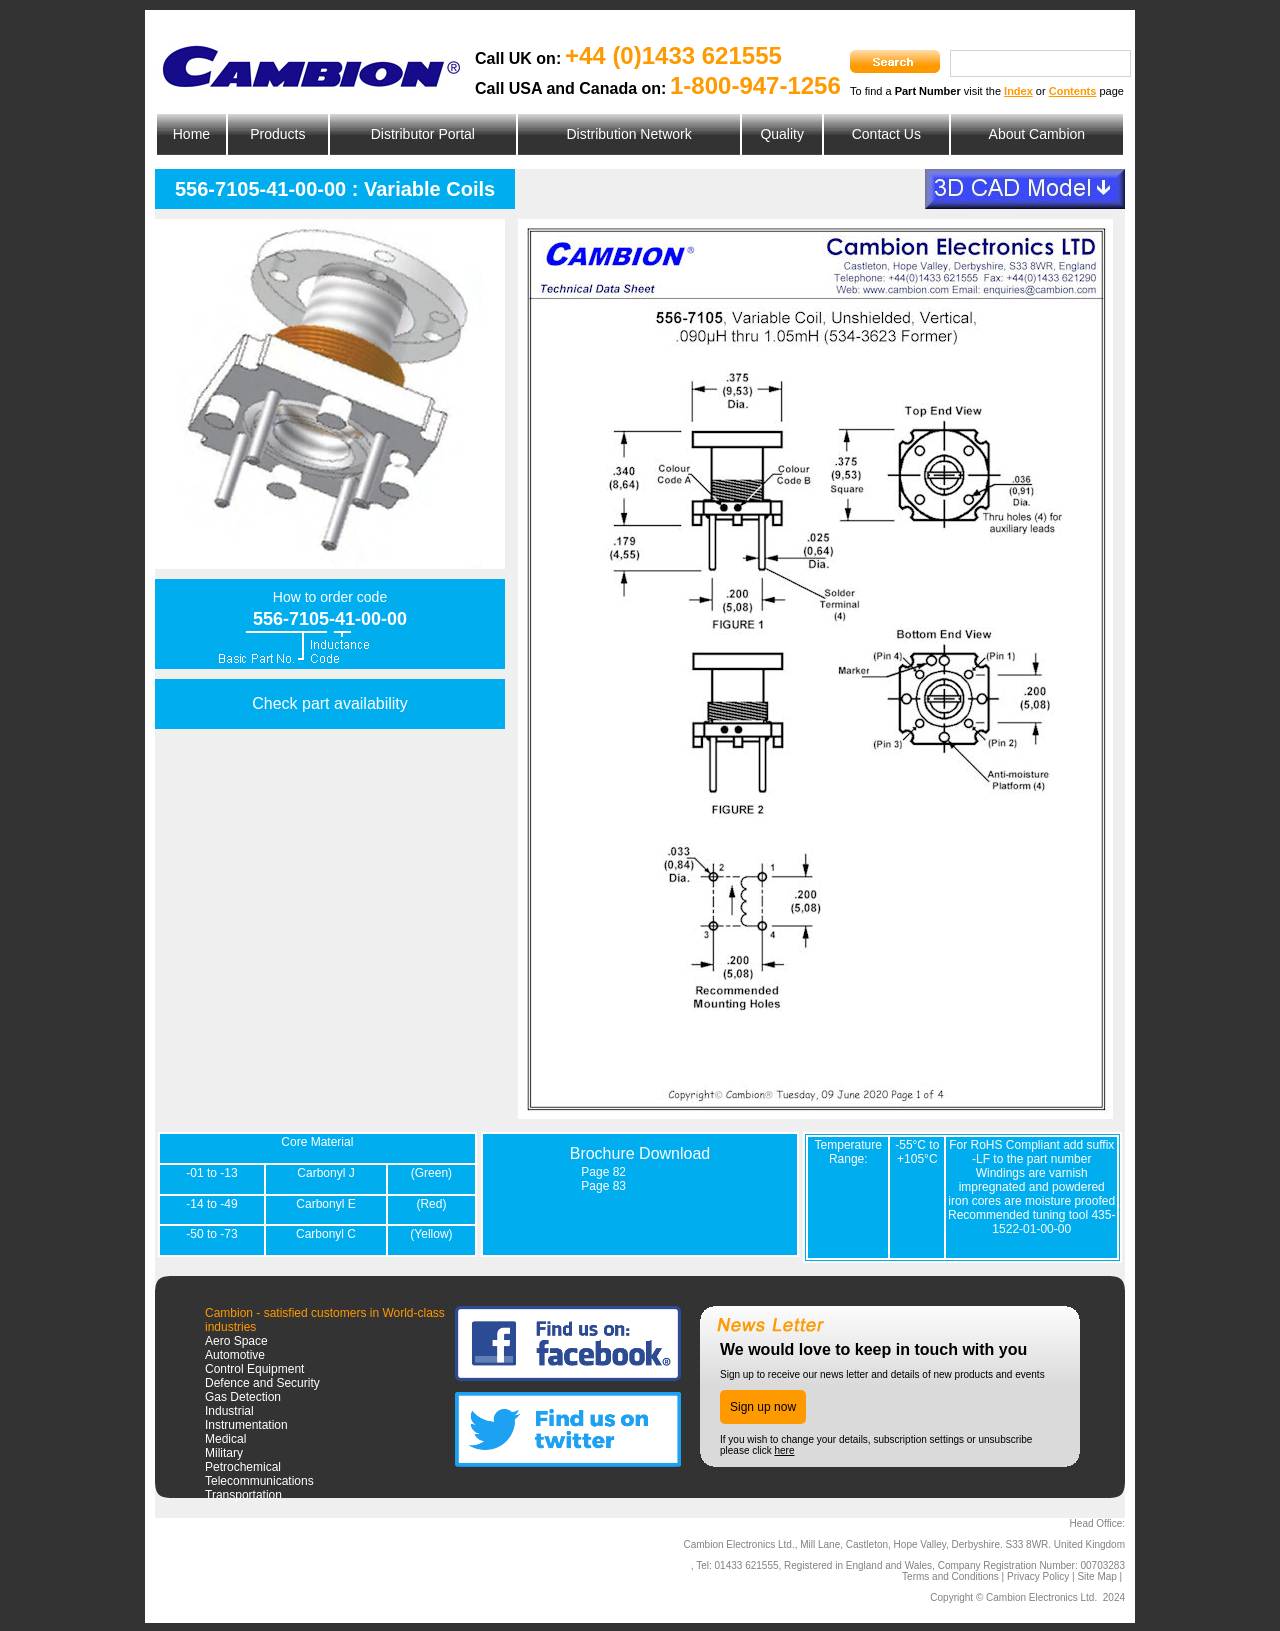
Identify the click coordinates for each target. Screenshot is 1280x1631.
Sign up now (763, 1407)
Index (1018, 91)
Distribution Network (628, 134)
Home (191, 134)
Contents (1073, 91)
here (784, 1450)
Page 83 (603, 1186)
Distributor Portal (423, 134)
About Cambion (1037, 134)
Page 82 (603, 1172)
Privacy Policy (1038, 1576)
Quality (782, 134)
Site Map (1096, 1576)
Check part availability (330, 703)
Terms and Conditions (950, 1576)
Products (277, 134)
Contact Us (886, 134)
